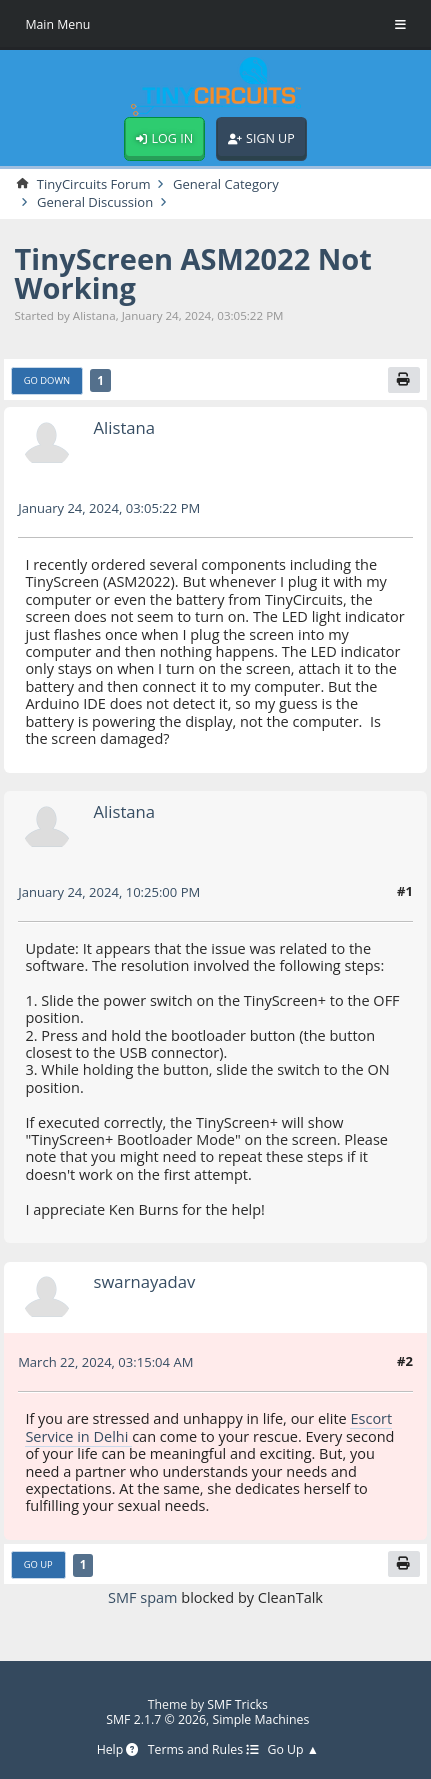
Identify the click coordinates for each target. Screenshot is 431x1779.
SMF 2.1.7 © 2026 (156, 1719)
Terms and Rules (203, 1750)
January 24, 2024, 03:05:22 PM (109, 508)
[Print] (404, 380)
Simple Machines (260, 1719)
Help (118, 1750)
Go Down (47, 380)
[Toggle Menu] (400, 25)
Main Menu (57, 24)
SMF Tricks (237, 1704)
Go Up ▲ (293, 1750)
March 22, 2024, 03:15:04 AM (105, 1362)
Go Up (38, 1564)
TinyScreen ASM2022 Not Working (193, 273)
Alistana (125, 427)
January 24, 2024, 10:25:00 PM (109, 892)
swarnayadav (145, 1281)
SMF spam (143, 1597)
